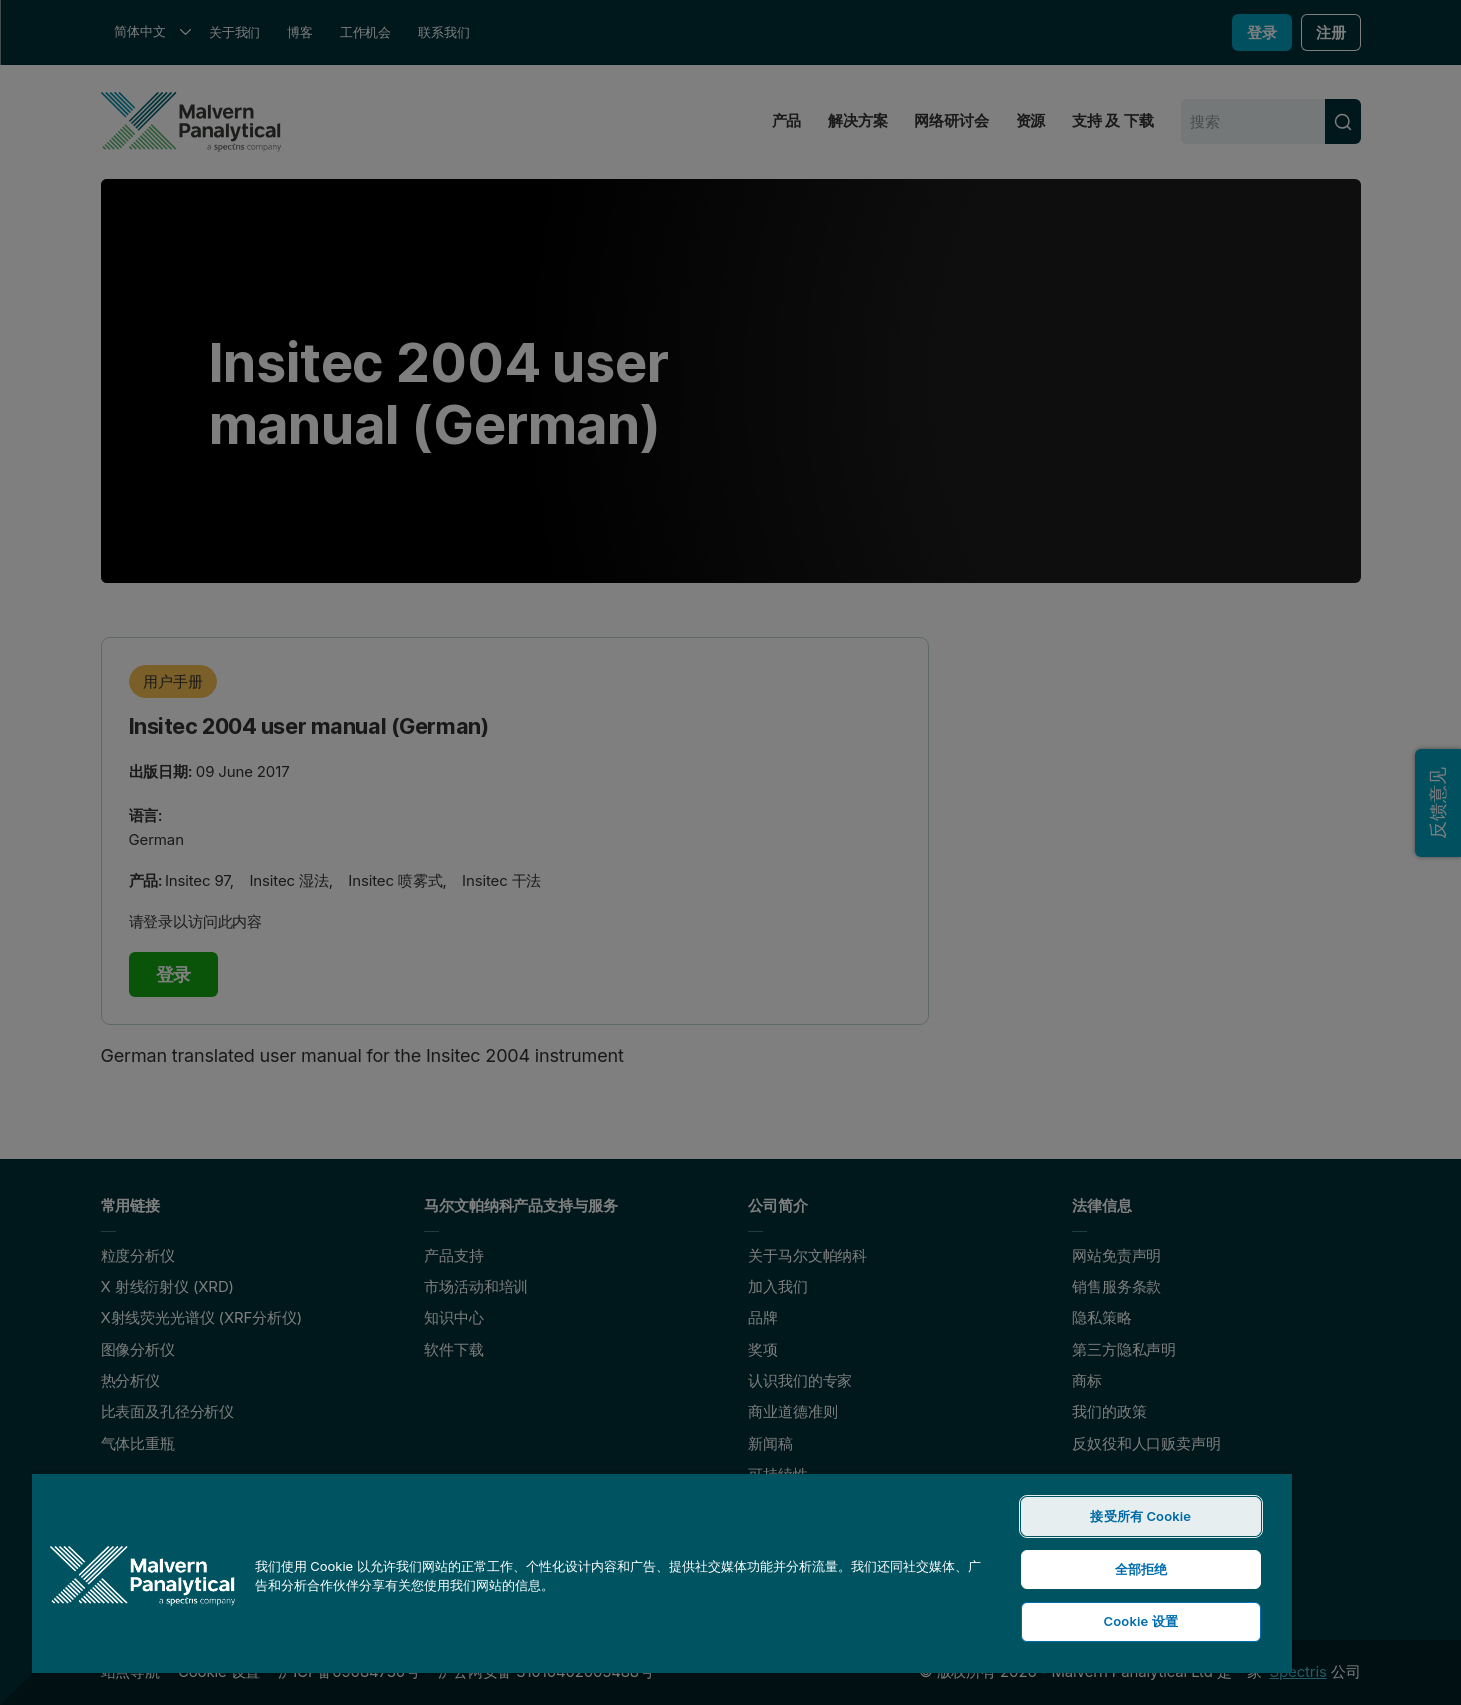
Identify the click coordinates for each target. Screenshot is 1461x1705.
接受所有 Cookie (1140, 1516)
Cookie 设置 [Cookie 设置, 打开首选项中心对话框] (1141, 1621)
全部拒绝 (1141, 1569)
